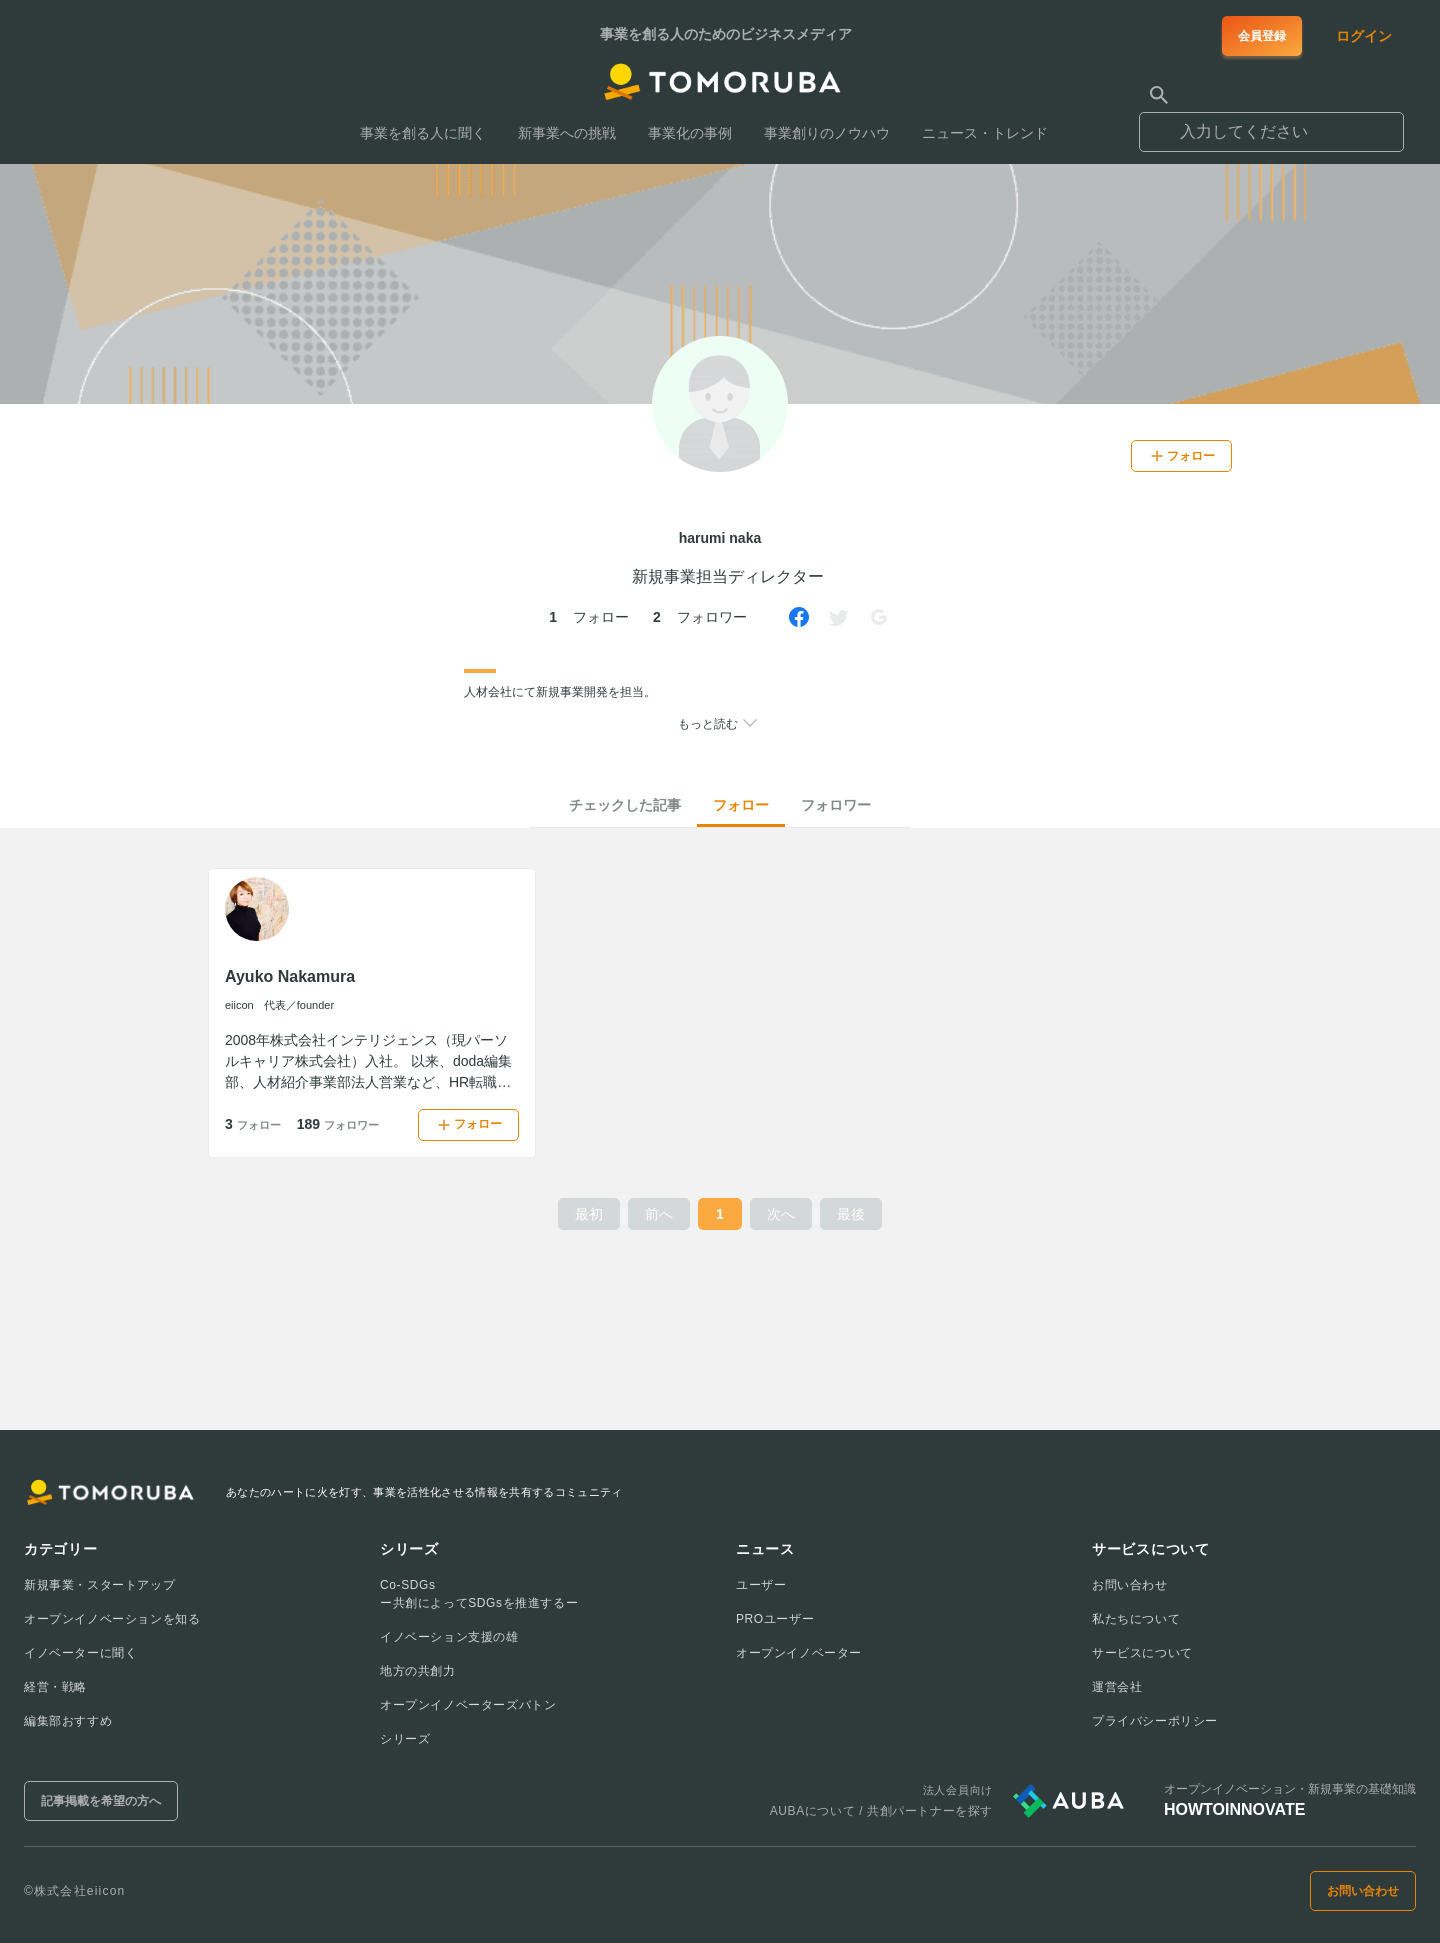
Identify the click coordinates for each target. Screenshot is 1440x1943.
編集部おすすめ (68, 1721)
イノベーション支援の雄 (449, 1637)
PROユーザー (775, 1619)
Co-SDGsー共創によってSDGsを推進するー (479, 1594)
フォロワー (836, 805)
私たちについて (1136, 1619)
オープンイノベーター (799, 1653)
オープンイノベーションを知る (112, 1619)
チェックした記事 (625, 805)
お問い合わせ (1130, 1585)
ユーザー (761, 1585)
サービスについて (1142, 1653)
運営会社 (1117, 1687)
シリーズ (405, 1739)
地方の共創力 (418, 1671)
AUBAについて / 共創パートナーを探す (881, 1811)
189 (338, 1124)
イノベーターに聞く (80, 1653)
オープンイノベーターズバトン (468, 1705)
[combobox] (1271, 123)
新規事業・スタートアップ (99, 1585)
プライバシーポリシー (1155, 1721)
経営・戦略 (55, 1687)
